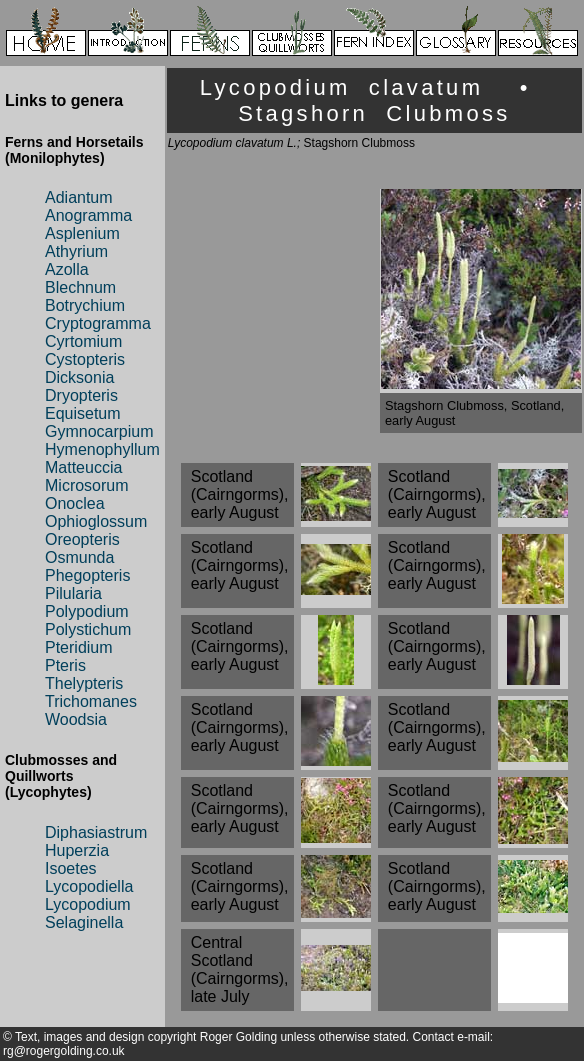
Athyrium (76, 251)
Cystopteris (85, 359)
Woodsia (76, 719)
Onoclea (75, 503)
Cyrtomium (83, 341)
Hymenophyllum (102, 449)
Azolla (67, 269)
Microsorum (87, 485)
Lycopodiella (89, 886)
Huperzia (77, 850)
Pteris (65, 665)
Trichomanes (91, 701)
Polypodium (87, 611)
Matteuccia (83, 467)
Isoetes (71, 868)
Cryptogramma (98, 323)
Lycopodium (88, 904)
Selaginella (84, 922)
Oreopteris (82, 539)
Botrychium (85, 305)
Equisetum (83, 413)
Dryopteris (81, 395)
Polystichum (88, 629)
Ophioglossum (96, 521)
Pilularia (73, 593)
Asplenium (82, 233)
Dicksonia (79, 377)
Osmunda (79, 557)
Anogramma (88, 215)
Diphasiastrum (96, 832)
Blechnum (80, 287)
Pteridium (79, 647)
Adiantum (79, 197)
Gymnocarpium (99, 431)
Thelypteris (84, 683)
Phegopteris (87, 575)
